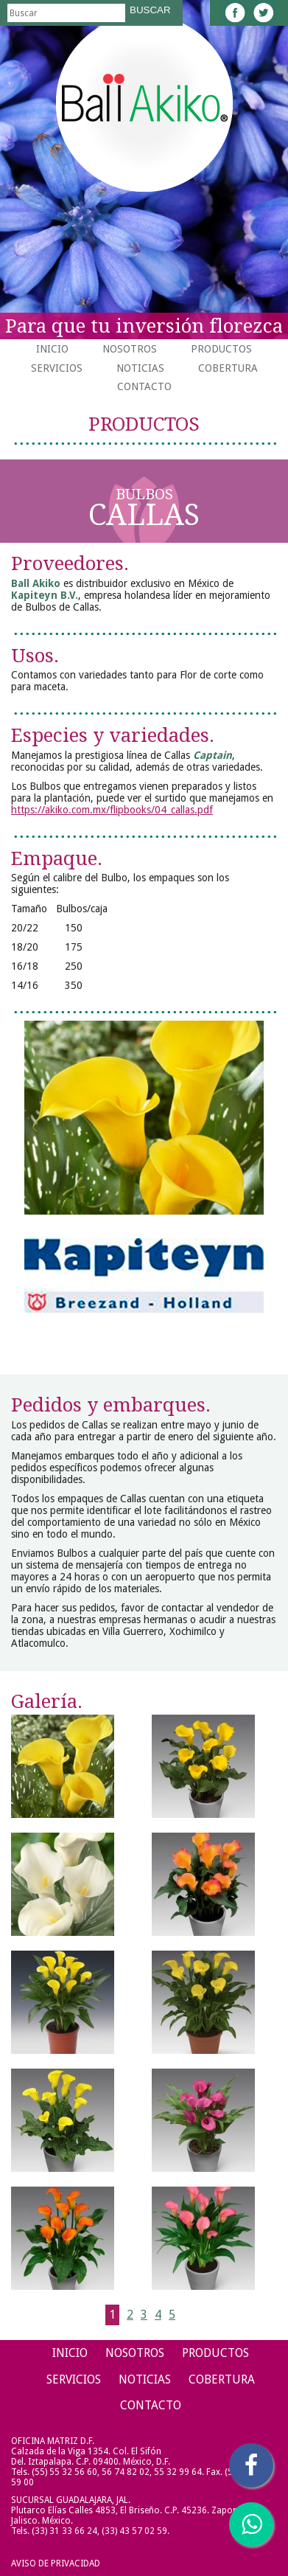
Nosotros (129, 349)
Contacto (144, 386)
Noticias (140, 368)
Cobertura (228, 368)
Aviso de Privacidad (55, 2563)
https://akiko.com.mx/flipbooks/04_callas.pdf (112, 810)
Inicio (52, 349)
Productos (221, 349)
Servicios (56, 368)
